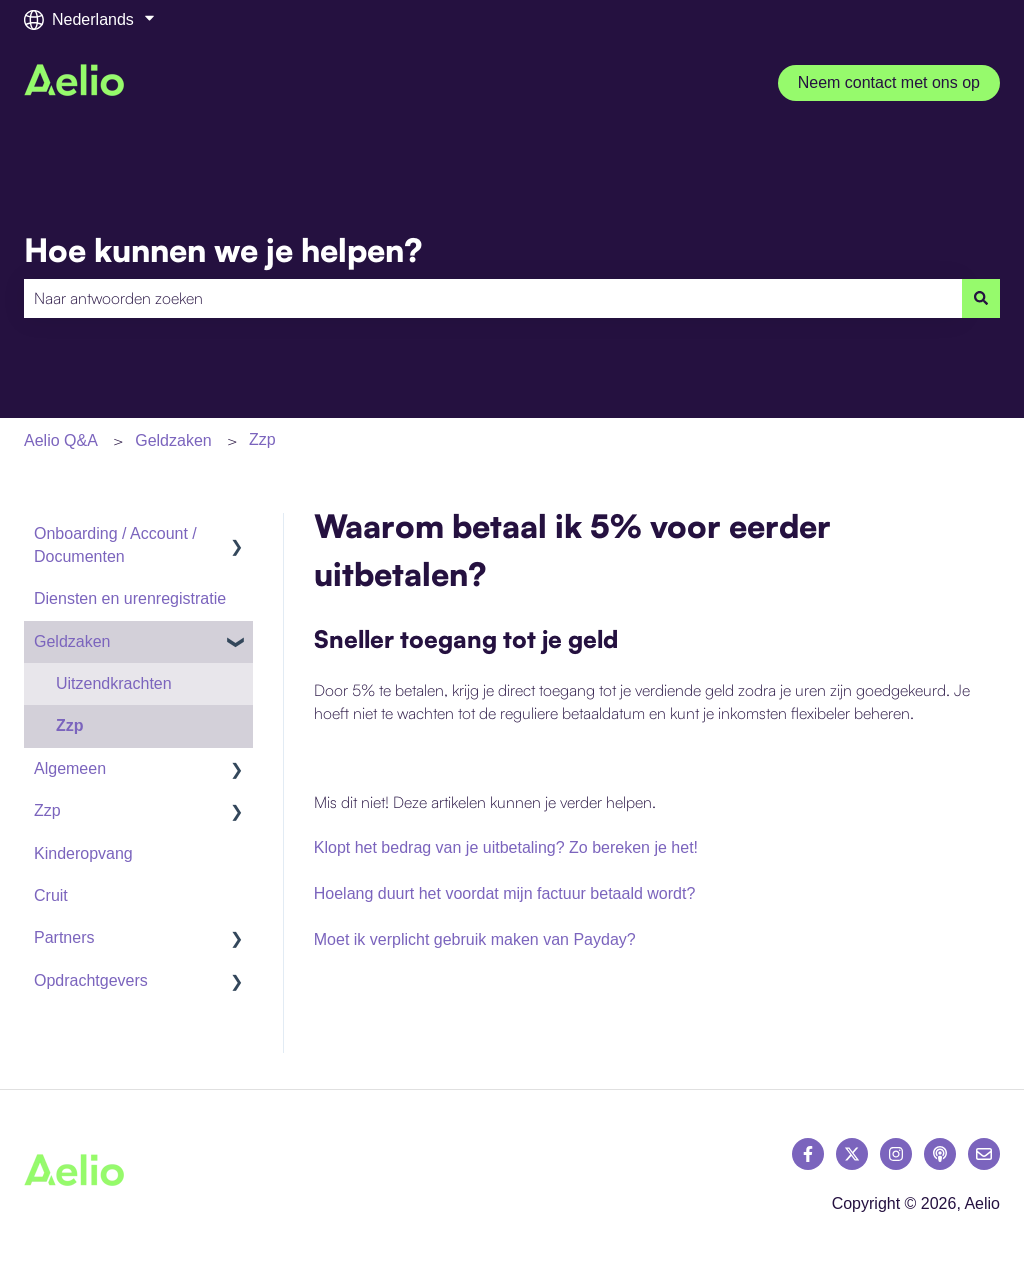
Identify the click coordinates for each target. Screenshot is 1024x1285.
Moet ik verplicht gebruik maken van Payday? (475, 939)
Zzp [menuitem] (70, 725)
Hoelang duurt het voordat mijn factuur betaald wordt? (505, 893)
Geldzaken (173, 440)
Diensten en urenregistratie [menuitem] (130, 598)
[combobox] (493, 298)
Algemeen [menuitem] (70, 768)
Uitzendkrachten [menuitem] (114, 683)
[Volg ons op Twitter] (852, 1154)
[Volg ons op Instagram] (896, 1154)
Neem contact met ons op (889, 82)
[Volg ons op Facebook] (808, 1154)
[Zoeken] (981, 298)
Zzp (262, 439)
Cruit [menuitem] (51, 895)
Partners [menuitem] (64, 937)
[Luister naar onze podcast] (940, 1154)
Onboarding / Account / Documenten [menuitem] (115, 544)
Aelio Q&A (61, 440)
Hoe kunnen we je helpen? (223, 250)
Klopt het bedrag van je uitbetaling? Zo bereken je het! (506, 847)
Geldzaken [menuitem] (72, 641)
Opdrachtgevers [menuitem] (91, 980)
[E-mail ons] (984, 1154)
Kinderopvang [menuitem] (83, 853)
